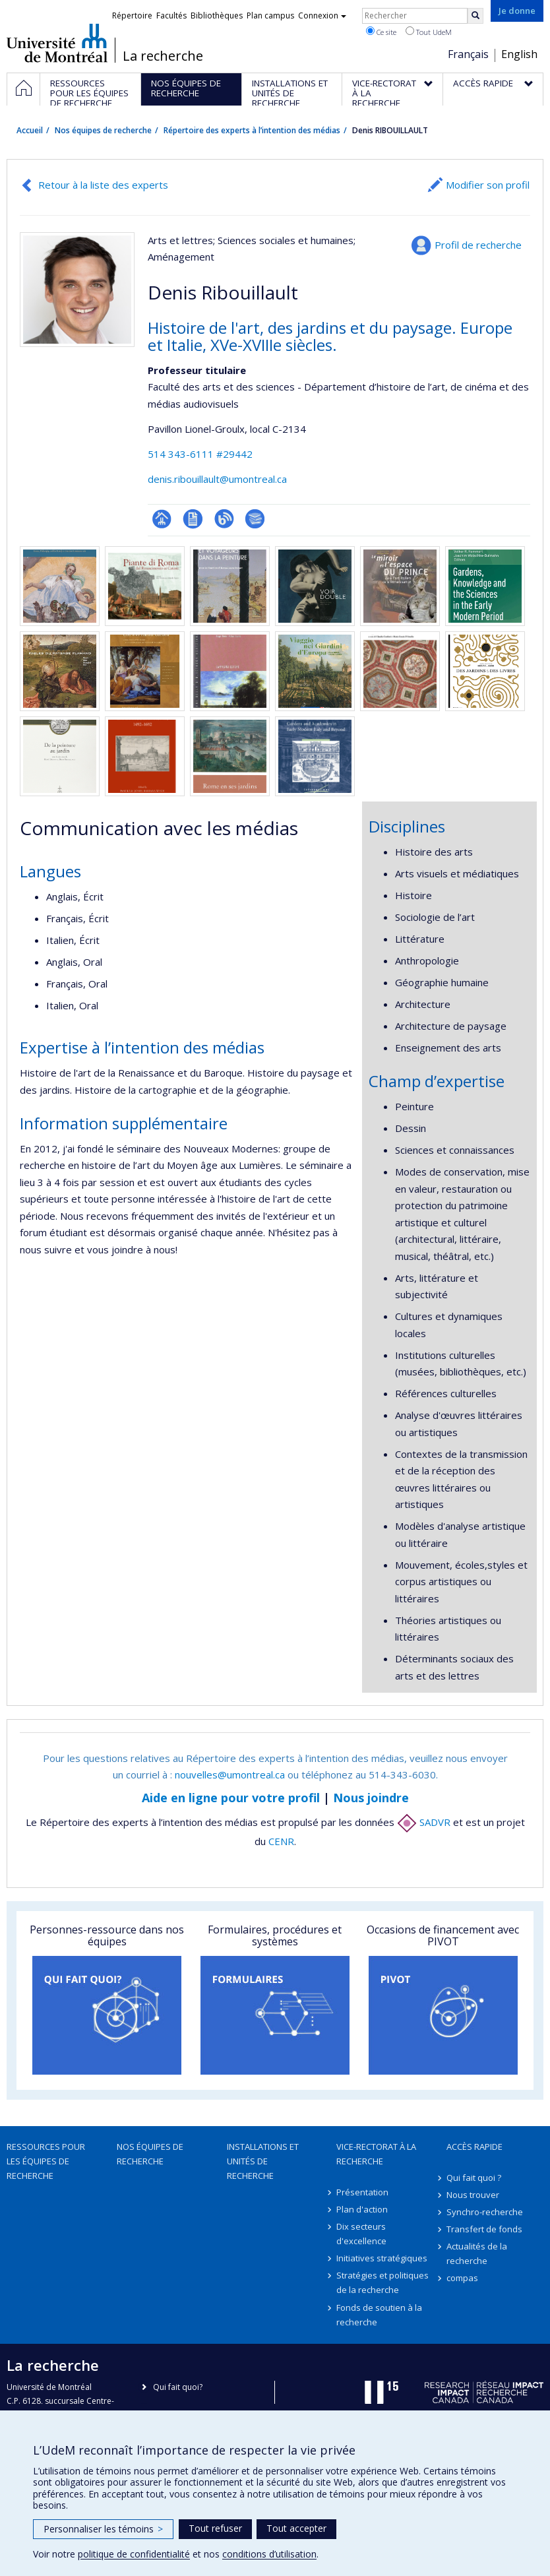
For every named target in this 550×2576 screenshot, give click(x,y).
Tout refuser (215, 2528)
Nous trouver (472, 2195)
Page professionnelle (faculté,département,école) (162, 519)
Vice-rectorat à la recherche (376, 2154)
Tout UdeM (429, 31)
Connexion (322, 15)
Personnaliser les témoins (103, 2529)
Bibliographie (255, 519)
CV (193, 519)
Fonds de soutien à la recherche (379, 2315)
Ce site (381, 31)
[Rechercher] (475, 16)
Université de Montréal (57, 43)
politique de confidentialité (134, 2554)
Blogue (224, 519)
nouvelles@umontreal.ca (230, 1774)
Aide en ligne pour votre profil (231, 1798)
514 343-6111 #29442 (200, 453)
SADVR (423, 1822)
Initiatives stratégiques (381, 2258)
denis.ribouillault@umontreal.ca (217, 479)
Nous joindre (371, 1798)
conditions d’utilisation (269, 2554)
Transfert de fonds (484, 2229)
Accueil (29, 130)
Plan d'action (362, 2209)
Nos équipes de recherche (103, 130)
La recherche (163, 56)
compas (462, 2278)
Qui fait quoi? (177, 2387)
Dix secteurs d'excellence (361, 2233)
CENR (281, 1841)
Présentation (362, 2192)
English (519, 54)
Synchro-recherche (484, 2212)
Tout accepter (296, 2528)
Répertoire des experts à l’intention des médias (252, 130)
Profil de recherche (478, 244)
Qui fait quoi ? (473, 2177)
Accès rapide (474, 2146)
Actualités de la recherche (476, 2253)
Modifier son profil (488, 184)
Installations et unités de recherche (263, 2161)
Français (468, 54)
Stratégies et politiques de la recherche (382, 2282)
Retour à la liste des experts (103, 184)
